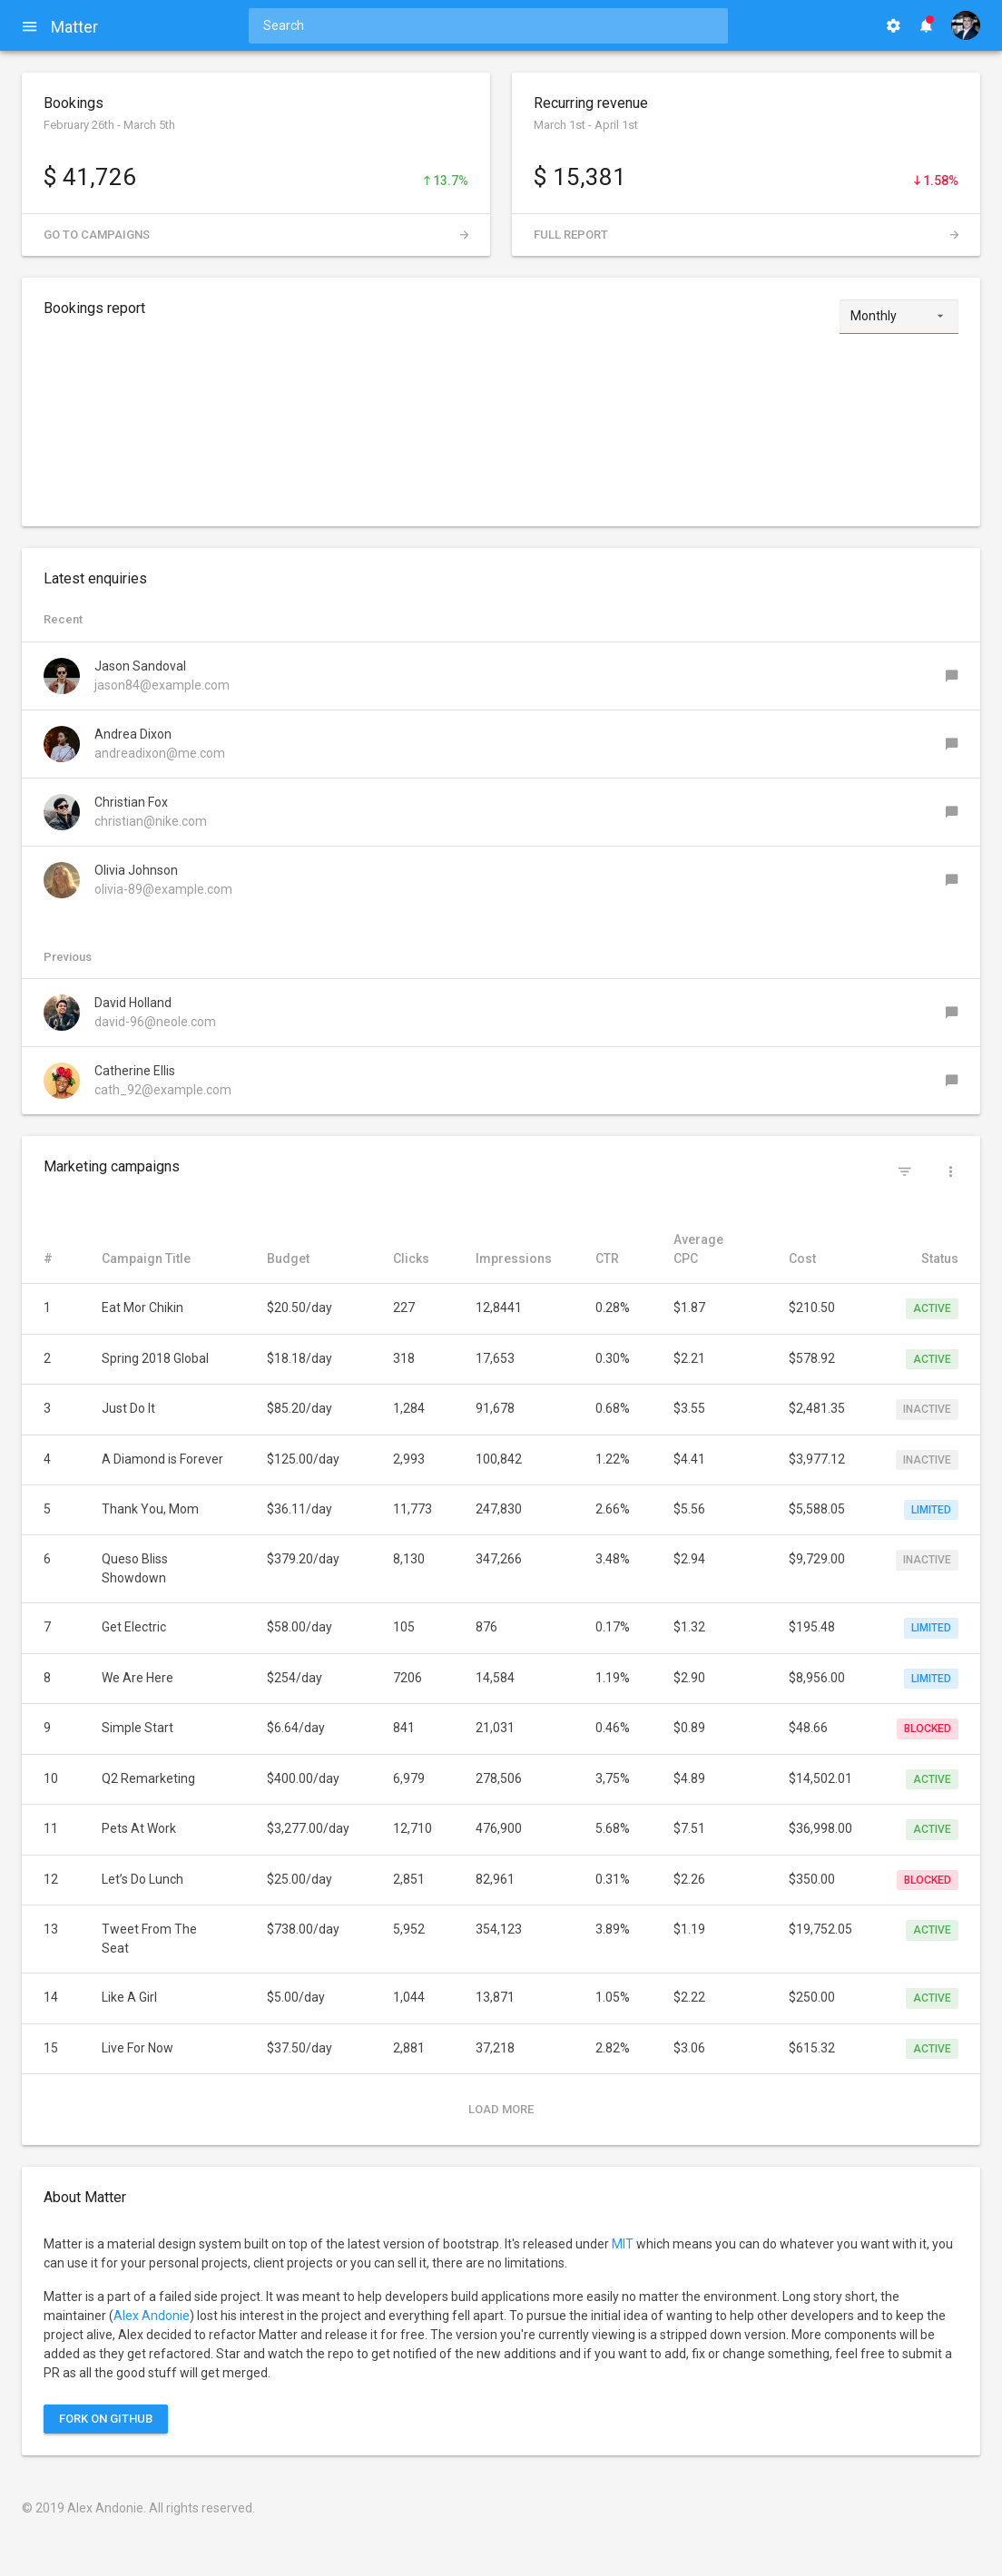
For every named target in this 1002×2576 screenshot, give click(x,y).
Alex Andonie (151, 2315)
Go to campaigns (256, 234)
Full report (746, 234)
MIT (623, 2244)
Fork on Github (105, 2418)
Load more (501, 2109)
